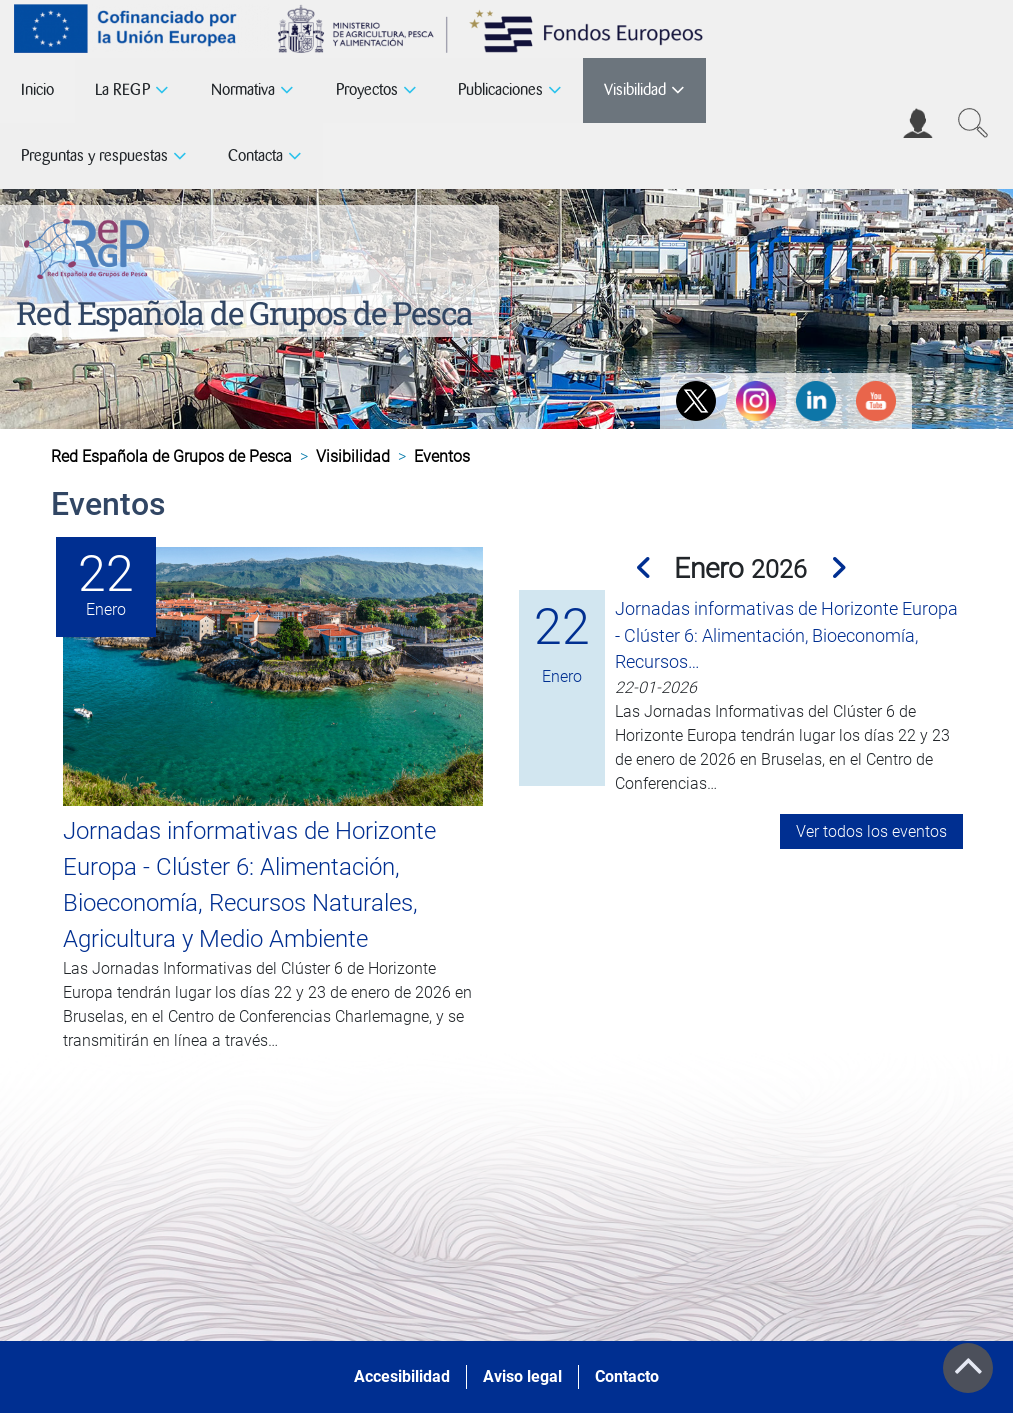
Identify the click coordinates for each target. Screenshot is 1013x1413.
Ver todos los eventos (871, 831)
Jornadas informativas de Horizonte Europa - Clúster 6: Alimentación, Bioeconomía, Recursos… (786, 635)
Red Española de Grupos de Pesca (244, 312)
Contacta (255, 155)
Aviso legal (522, 1376)
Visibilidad (635, 89)
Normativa (243, 89)
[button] (646, 568)
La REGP (122, 89)
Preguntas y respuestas (94, 155)
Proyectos (367, 89)
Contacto (627, 1376)
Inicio (37, 89)
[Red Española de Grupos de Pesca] (90, 245)
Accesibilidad (402, 1376)
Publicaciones (500, 89)
